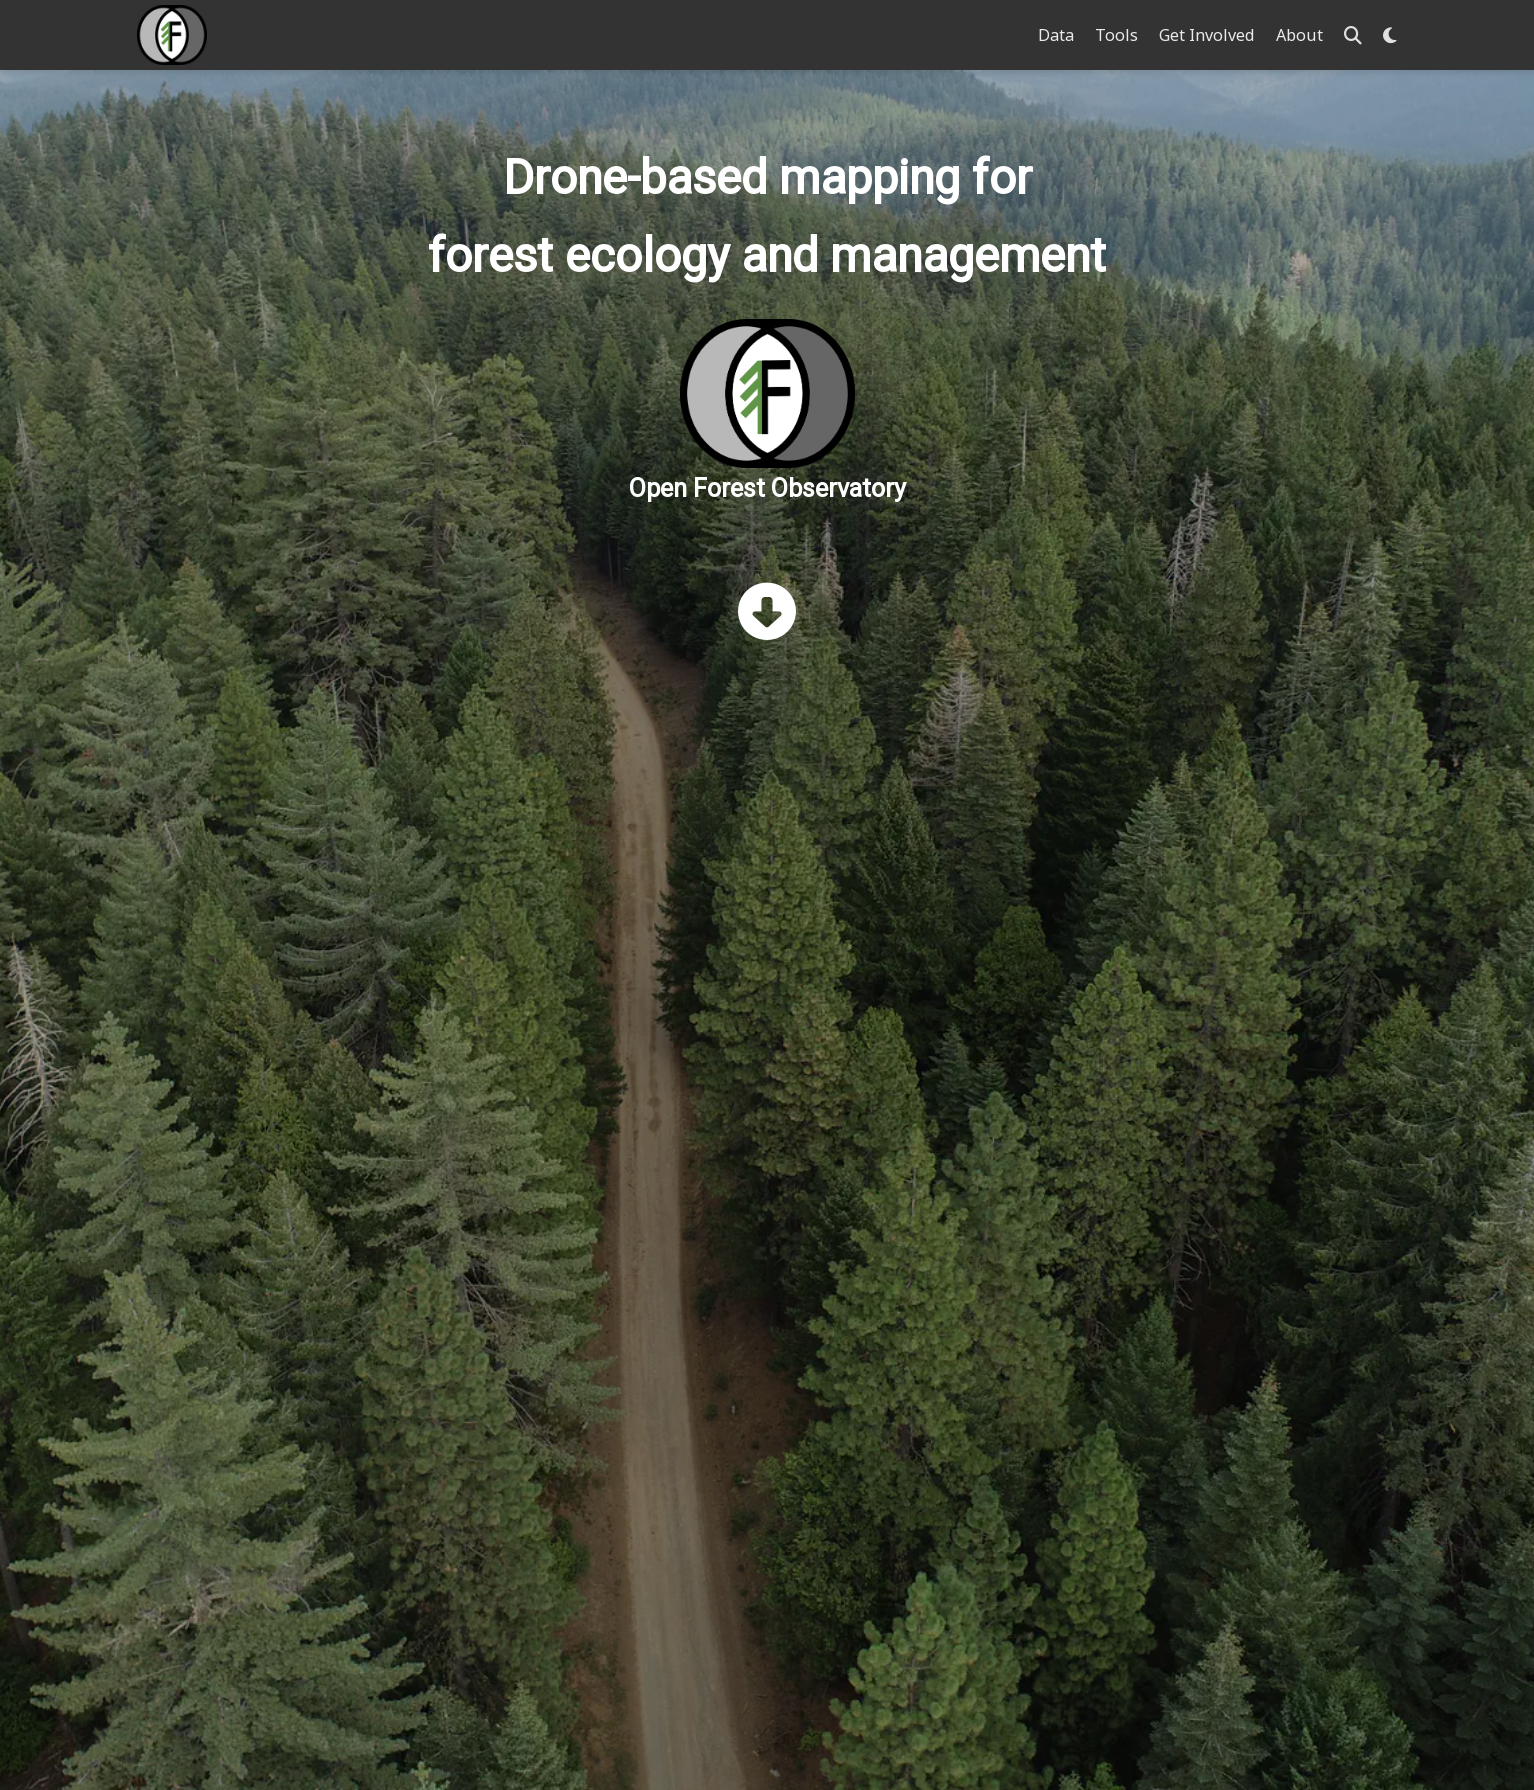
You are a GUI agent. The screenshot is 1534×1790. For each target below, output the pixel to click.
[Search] (1353, 35)
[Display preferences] (1390, 35)
